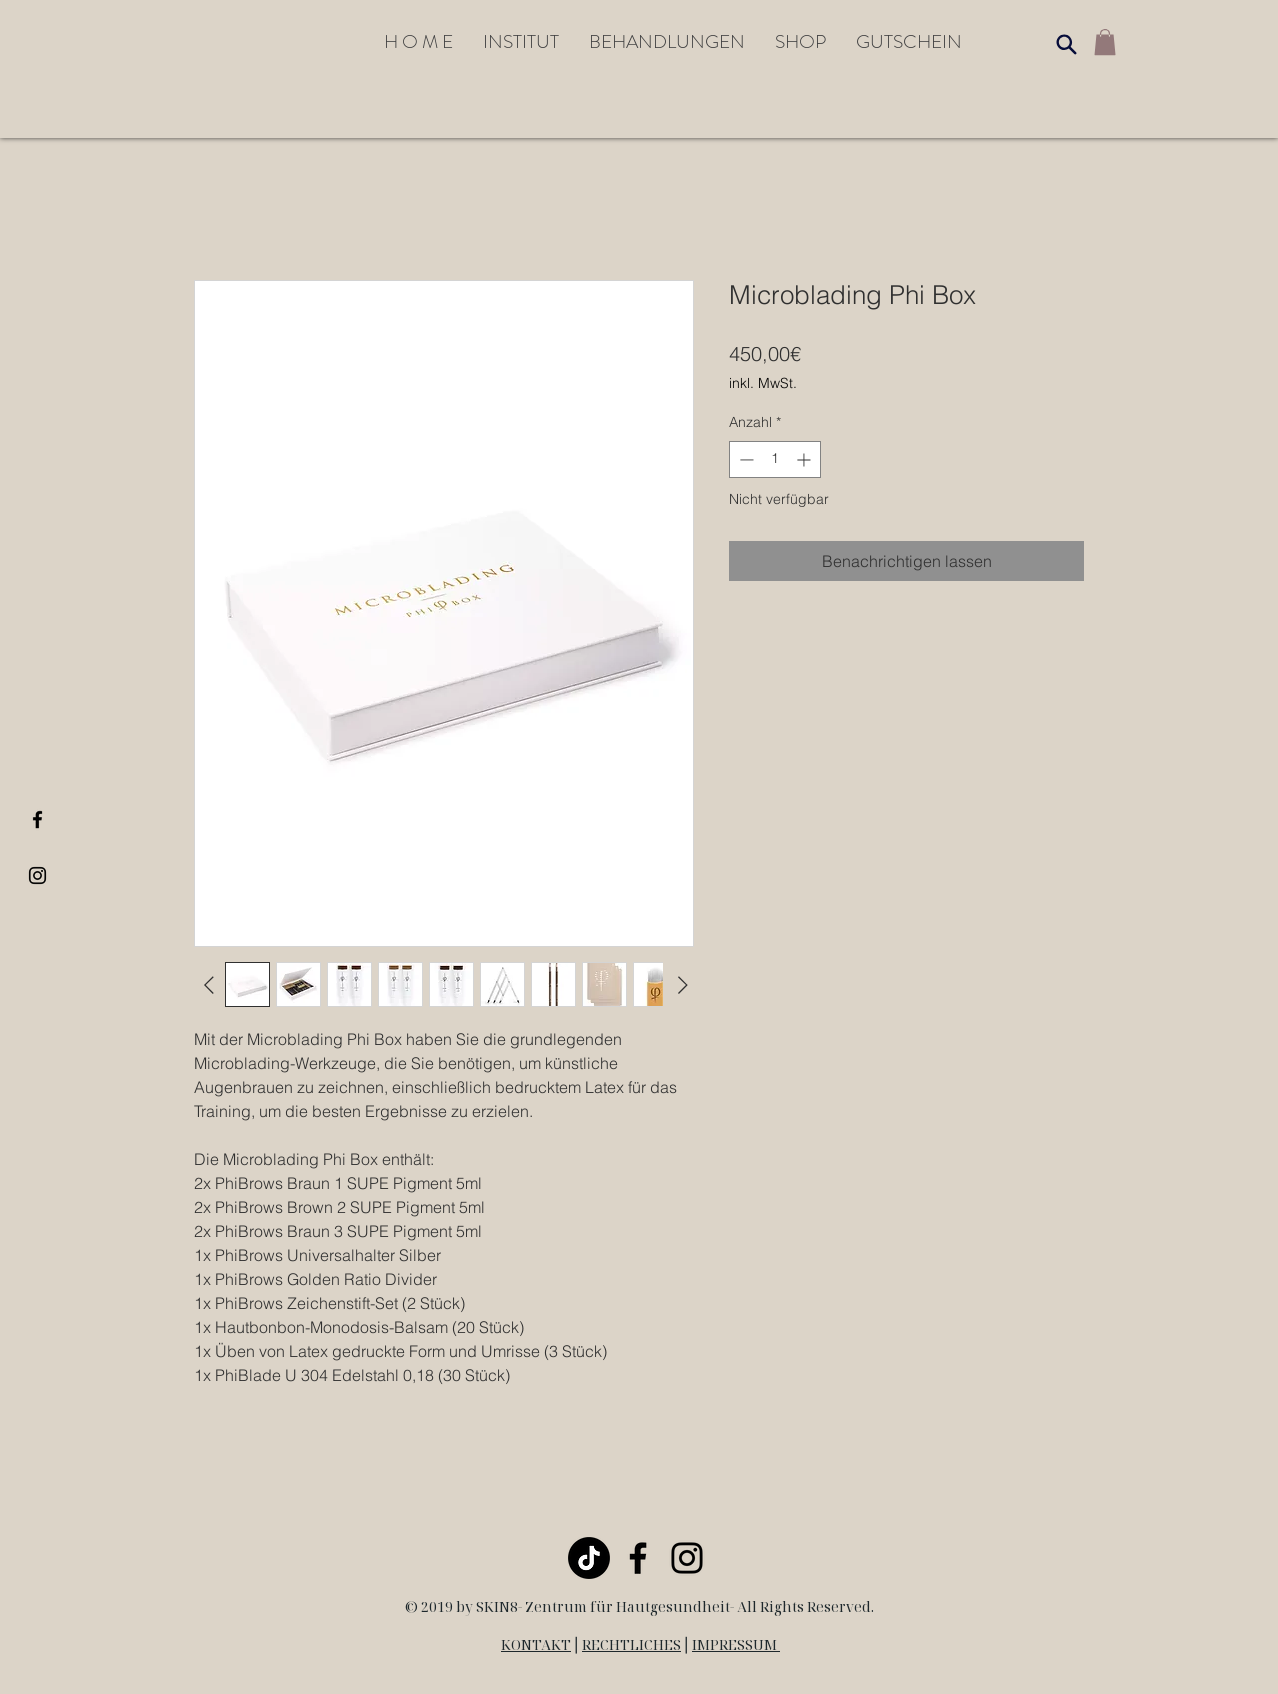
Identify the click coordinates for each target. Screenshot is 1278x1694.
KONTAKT (536, 1644)
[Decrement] (744, 459)
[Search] (1066, 44)
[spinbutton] (775, 459)
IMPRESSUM (736, 1644)
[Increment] (805, 459)
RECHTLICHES (631, 1644)
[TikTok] (589, 1558)
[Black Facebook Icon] (37, 819)
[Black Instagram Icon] (37, 875)
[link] (1105, 42)
